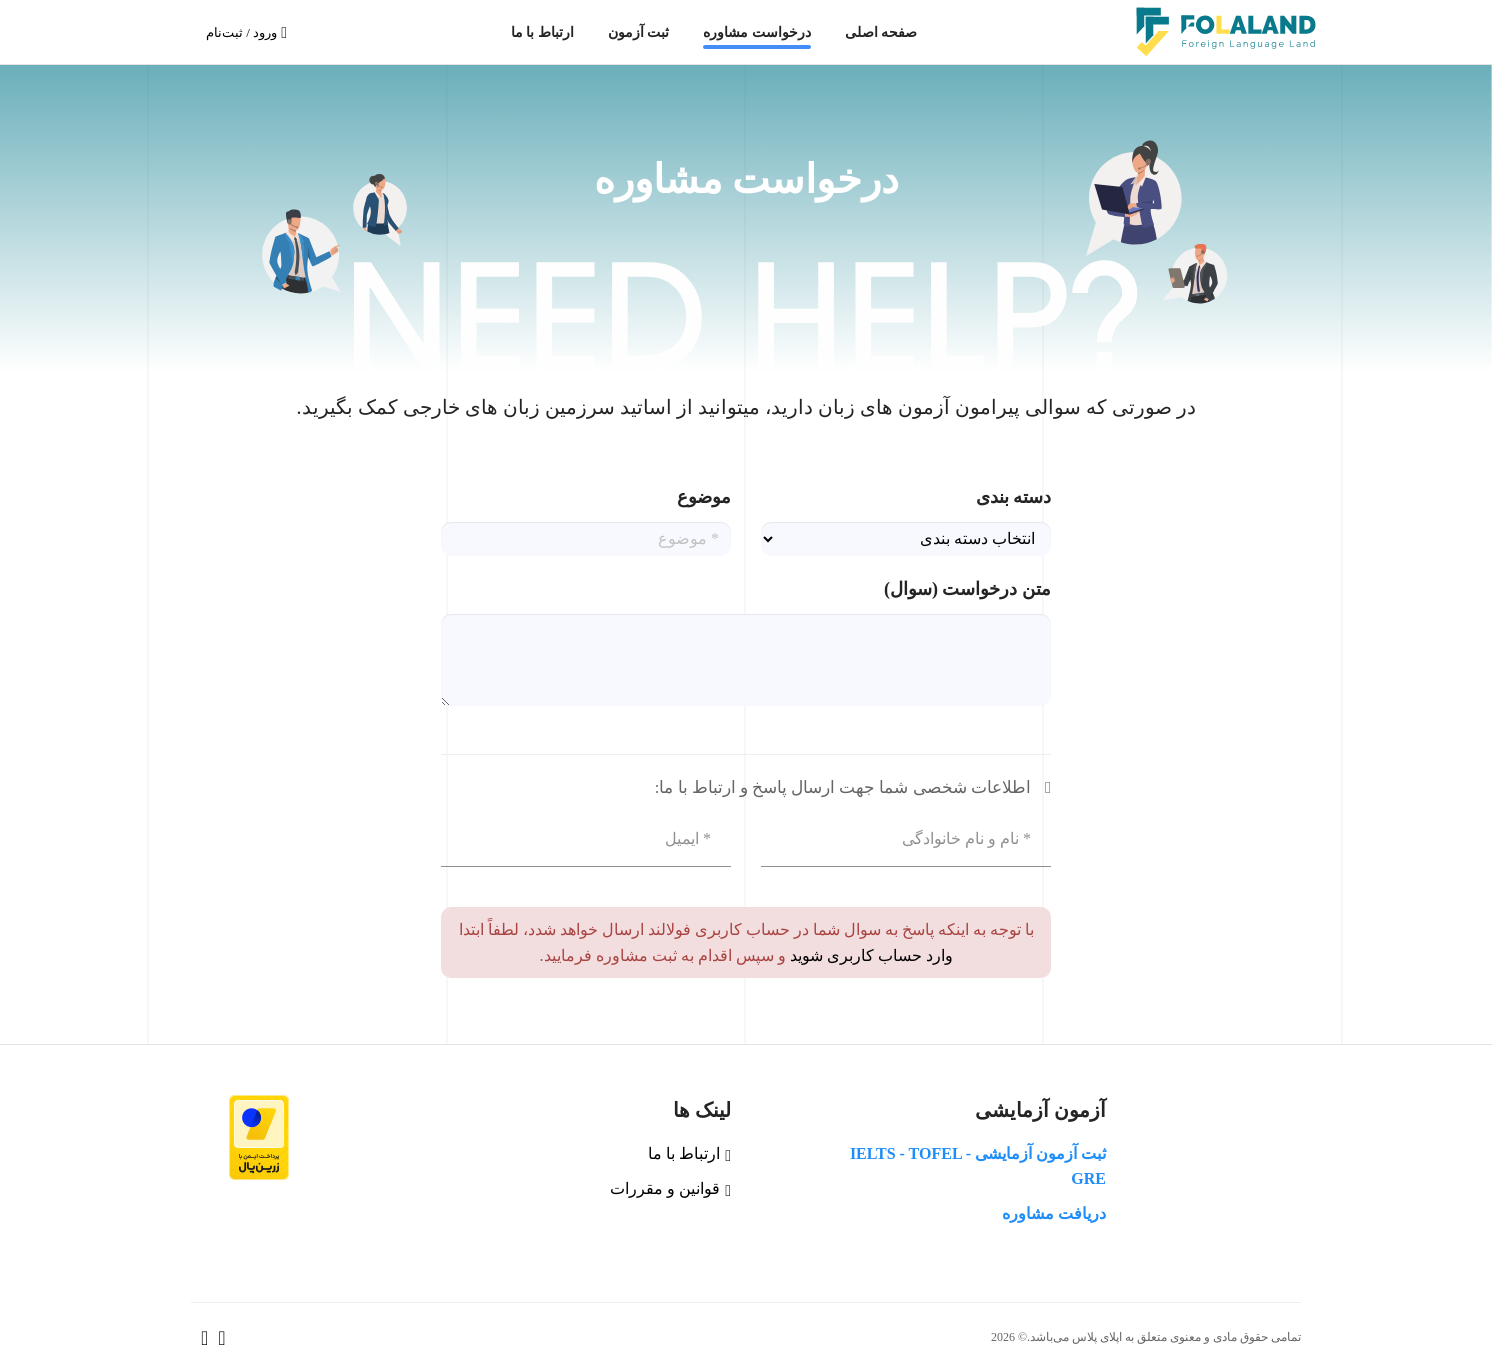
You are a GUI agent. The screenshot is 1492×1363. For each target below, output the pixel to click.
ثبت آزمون (639, 32)
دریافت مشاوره (1054, 1213)
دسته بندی (1014, 497)
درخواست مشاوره (757, 32)
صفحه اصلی (881, 32)
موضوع (704, 497)
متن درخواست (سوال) (967, 589)
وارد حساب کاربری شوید (869, 955)
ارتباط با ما (542, 32)
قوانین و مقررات (670, 1188)
